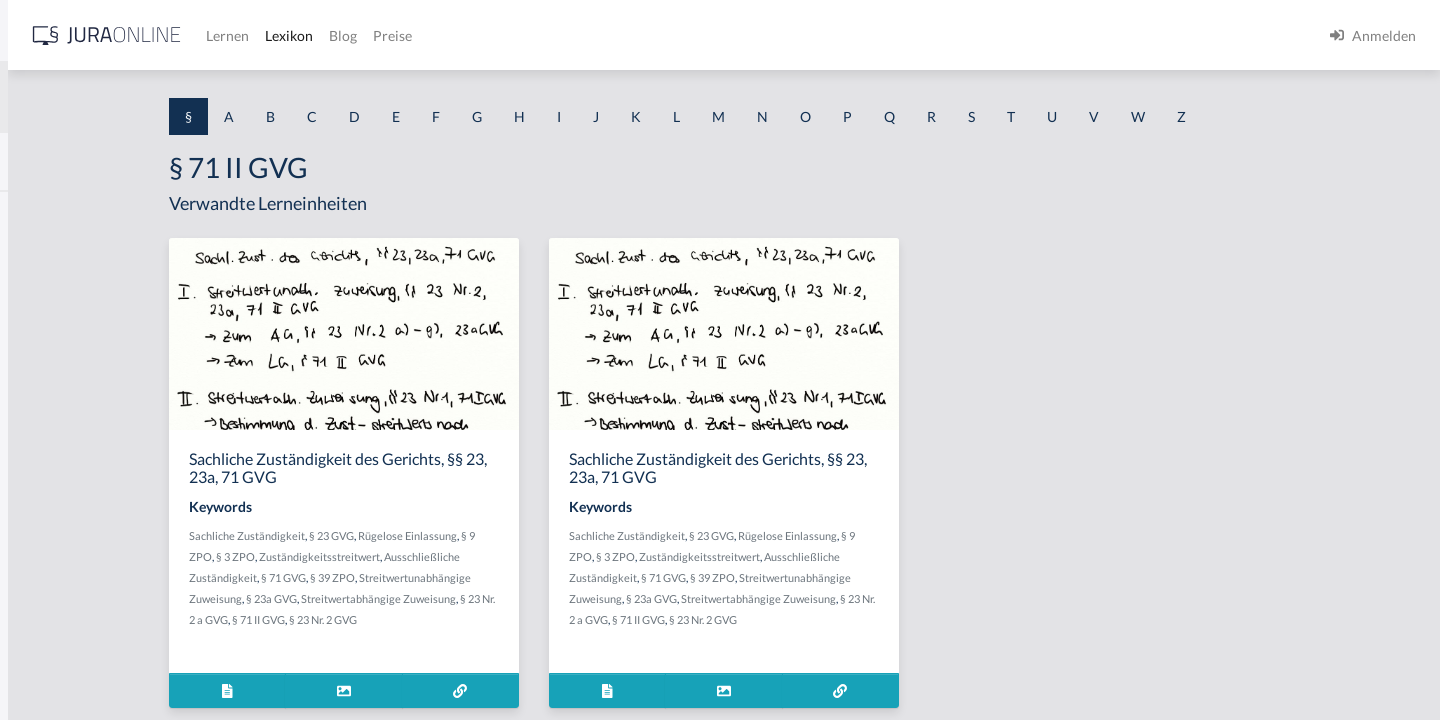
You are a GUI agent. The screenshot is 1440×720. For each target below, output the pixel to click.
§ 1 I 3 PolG (51, 572)
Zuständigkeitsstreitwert (485, 556)
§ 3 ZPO (401, 556)
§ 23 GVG (497, 535)
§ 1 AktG (42, 212)
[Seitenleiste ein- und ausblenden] (288, 30)
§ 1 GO (37, 302)
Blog (655, 35)
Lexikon (601, 35)
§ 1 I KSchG (51, 617)
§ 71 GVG (449, 577)
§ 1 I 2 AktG (51, 482)
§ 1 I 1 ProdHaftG (70, 437)
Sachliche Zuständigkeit (413, 535)
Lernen (539, 35)
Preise (704, 35)
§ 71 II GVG (439, 619)
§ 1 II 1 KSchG (58, 662)
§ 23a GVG (437, 598)
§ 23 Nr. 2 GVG (504, 619)
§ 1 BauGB (48, 257)
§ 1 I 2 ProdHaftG (70, 527)
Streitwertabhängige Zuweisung (544, 598)
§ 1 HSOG (46, 392)
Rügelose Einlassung (573, 535)
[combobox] (160, 97)
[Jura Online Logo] (419, 35)
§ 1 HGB (41, 347)
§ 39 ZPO (498, 577)
